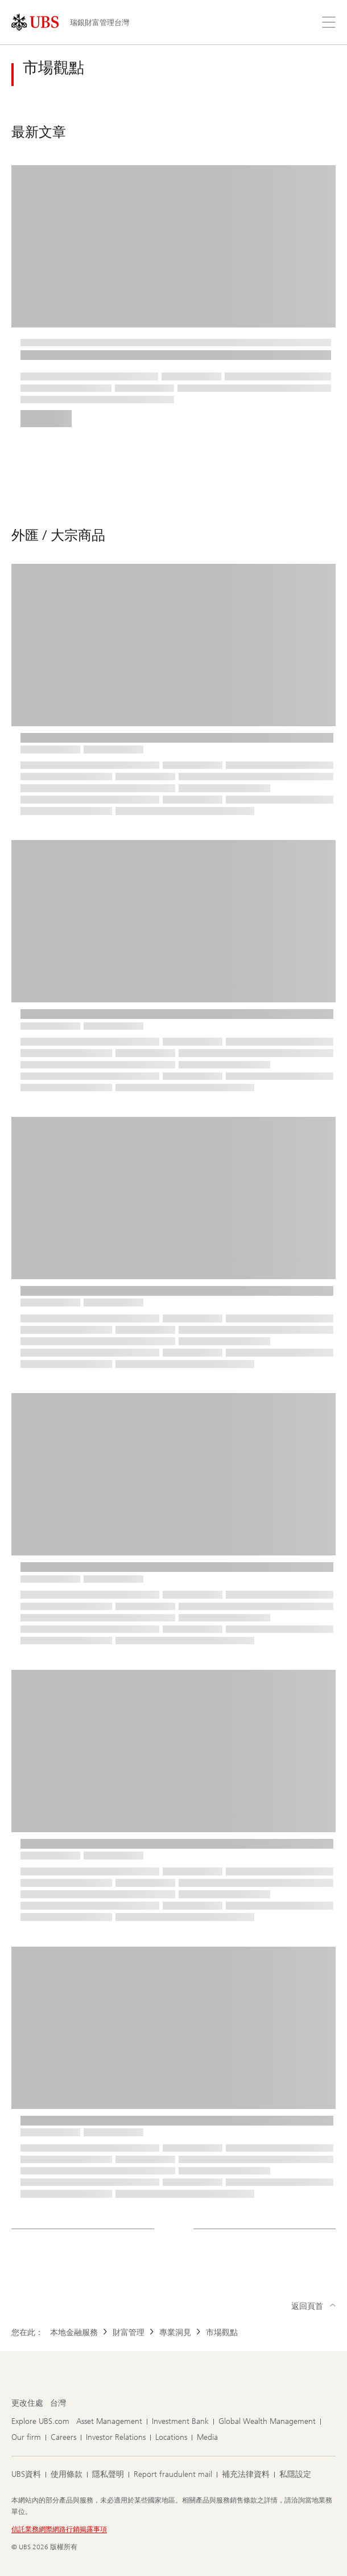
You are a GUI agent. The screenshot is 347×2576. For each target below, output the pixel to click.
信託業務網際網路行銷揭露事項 (59, 2529)
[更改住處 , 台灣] (58, 2403)
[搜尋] (301, 22)
